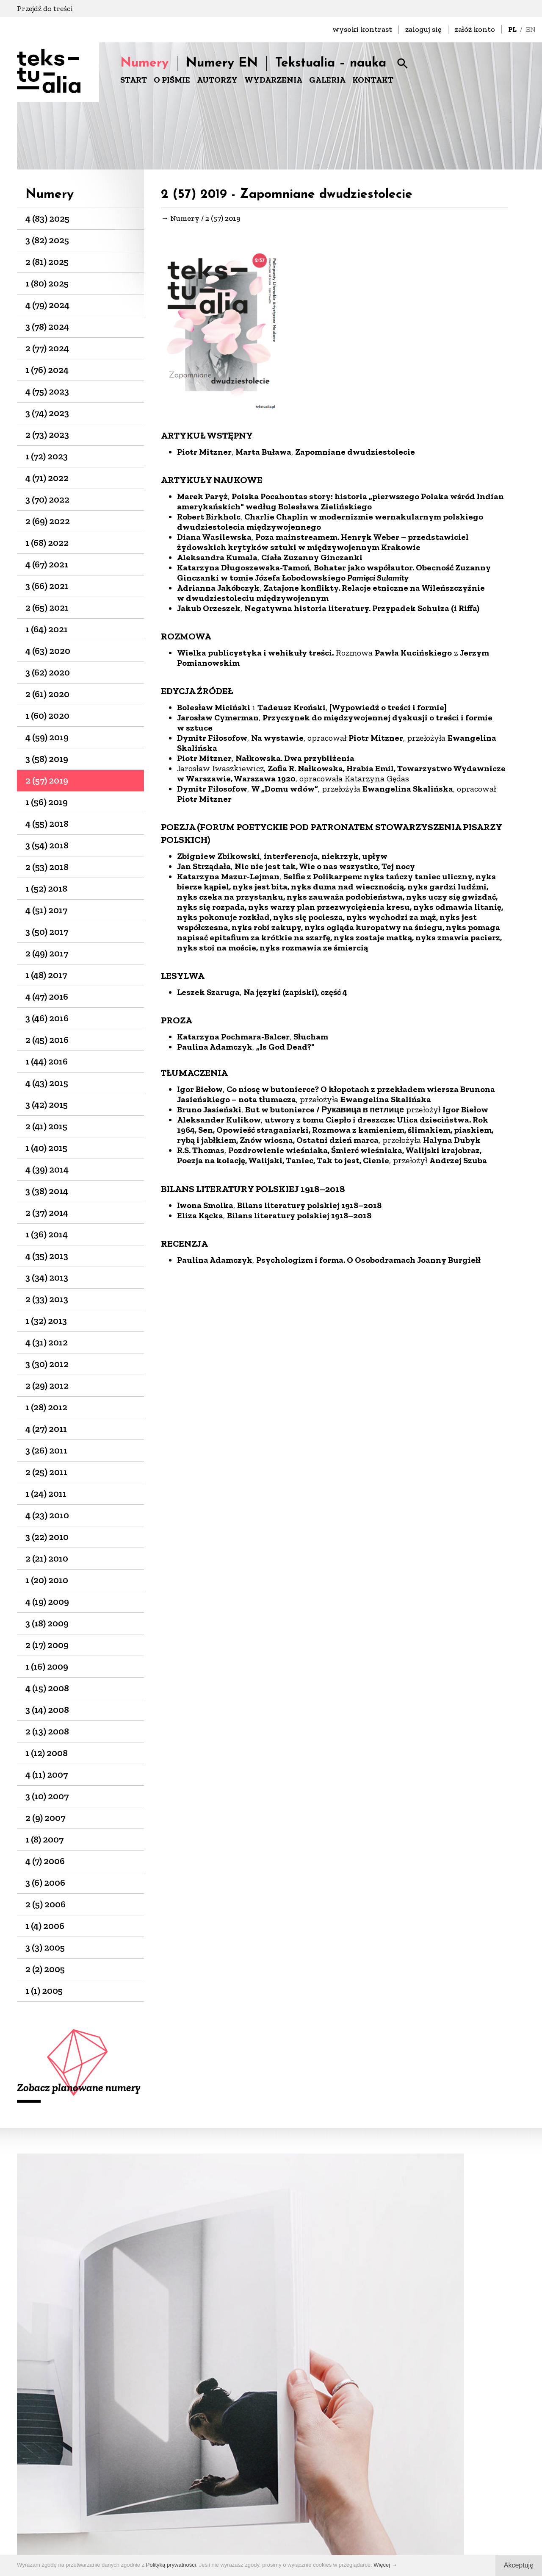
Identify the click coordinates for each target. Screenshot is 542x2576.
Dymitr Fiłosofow (212, 740)
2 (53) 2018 (47, 867)
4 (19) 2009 (47, 1601)
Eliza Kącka (200, 1218)
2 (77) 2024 (47, 348)
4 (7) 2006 (45, 1861)
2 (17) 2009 (47, 1645)
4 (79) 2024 (47, 305)
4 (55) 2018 (47, 823)
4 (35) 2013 (46, 1256)
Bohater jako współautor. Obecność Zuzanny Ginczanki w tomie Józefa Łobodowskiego (334, 575)
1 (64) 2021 (46, 629)
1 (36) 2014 (46, 1234)
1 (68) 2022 (47, 542)
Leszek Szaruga (208, 994)
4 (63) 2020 (47, 650)
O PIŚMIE (172, 80)
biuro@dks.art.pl (277, 2505)
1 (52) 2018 (46, 888)
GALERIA (327, 80)
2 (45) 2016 (47, 1039)
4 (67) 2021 (46, 564)
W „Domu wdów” (284, 791)
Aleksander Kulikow (219, 1122)
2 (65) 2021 (47, 607)
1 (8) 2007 (44, 1839)
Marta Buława (263, 454)
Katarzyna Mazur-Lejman (228, 879)
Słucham (310, 1039)
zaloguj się (423, 29)
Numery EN (222, 63)
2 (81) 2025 (47, 261)
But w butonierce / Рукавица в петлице (324, 1112)
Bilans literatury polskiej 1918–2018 (309, 1208)
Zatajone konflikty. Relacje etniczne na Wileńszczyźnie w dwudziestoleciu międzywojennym (331, 595)
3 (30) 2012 (47, 1364)
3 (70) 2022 (47, 499)
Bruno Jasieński (209, 1112)
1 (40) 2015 (46, 1147)
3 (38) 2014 (46, 1191)
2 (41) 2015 (46, 1126)
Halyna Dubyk (452, 1142)
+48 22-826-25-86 (277, 2516)
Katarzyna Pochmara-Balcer (233, 1039)
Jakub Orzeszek (209, 611)
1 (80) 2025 (47, 283)
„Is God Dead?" (285, 1049)
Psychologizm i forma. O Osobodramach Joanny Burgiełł (368, 1262)
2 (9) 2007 (45, 1817)
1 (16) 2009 (46, 1666)
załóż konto (475, 29)
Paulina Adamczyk (214, 1049)
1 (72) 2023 (46, 456)
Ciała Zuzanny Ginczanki (311, 560)
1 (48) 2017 (46, 975)
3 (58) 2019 (46, 758)
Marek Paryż (202, 499)
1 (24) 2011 (45, 1493)
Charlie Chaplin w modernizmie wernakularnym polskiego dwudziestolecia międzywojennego (330, 524)
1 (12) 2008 (46, 1753)
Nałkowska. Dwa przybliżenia (294, 761)
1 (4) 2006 (44, 1925)
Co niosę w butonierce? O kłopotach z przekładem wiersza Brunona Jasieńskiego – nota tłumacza (336, 1097)
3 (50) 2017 (46, 931)
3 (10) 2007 (47, 1796)
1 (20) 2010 (46, 1580)
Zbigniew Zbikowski (218, 858)
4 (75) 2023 (47, 391)
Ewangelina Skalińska (407, 791)
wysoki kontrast (362, 29)
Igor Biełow (200, 1092)
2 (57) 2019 (46, 780)
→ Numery (180, 219)
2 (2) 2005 (45, 1969)
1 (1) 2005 (44, 1990)
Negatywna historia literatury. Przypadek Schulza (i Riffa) (361, 611)
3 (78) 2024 (47, 326)
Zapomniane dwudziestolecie (355, 454)
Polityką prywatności (171, 2565)
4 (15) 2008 (47, 1688)
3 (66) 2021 (47, 586)
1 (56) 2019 (46, 802)
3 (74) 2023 (47, 413)
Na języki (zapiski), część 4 (295, 994)
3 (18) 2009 (47, 1623)
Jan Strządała (204, 869)
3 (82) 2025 (47, 240)
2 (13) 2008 (47, 1731)
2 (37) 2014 (46, 1212)
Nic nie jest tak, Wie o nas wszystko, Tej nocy (325, 869)
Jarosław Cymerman (218, 720)
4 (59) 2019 (47, 737)
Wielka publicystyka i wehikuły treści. (255, 655)
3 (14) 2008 (47, 1709)
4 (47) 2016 (46, 996)
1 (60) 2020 (47, 715)
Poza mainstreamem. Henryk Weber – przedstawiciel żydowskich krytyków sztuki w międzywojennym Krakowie (323, 544)
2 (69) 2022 (47, 521)
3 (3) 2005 (45, 1947)
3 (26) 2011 (46, 1450)
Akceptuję (519, 2565)
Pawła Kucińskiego (413, 655)
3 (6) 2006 (45, 1882)
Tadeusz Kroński (291, 710)
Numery (144, 63)
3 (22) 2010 (47, 1536)
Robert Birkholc (209, 519)
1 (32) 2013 (46, 1320)
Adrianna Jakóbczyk (218, 590)
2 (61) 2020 (47, 694)
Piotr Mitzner (204, 454)
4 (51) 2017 (46, 910)
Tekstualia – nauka (330, 63)
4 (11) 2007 (46, 1774)
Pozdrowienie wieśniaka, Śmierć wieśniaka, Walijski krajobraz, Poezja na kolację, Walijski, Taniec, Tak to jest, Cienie (329, 1158)
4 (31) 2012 (46, 1342)
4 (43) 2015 (46, 1083)
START (133, 80)
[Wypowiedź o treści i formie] (388, 710)
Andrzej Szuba (459, 1163)
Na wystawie (277, 740)
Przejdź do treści (45, 8)
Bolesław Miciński (213, 710)
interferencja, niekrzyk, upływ (325, 858)
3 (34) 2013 (46, 1277)
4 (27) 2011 (46, 1428)
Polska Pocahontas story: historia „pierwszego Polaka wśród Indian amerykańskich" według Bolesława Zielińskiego (340, 504)
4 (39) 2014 (47, 1169)
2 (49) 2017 (46, 953)
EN (531, 29)
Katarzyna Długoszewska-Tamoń (243, 570)
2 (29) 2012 (47, 1385)
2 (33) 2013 (46, 1299)
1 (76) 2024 (47, 369)
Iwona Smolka (205, 1208)
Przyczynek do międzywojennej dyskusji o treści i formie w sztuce (334, 725)
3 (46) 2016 (47, 1018)
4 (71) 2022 (47, 478)
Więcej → (385, 2565)
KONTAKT (372, 80)
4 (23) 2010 (47, 1515)
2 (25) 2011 (46, 1472)
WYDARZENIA (273, 80)
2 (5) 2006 (45, 1904)
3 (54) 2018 (47, 845)
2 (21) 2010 (46, 1558)
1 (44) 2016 (46, 1061)
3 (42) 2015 (46, 1104)
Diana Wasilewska (214, 539)
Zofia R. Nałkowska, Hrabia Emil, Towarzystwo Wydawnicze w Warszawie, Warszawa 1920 (341, 776)
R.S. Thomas (200, 1153)
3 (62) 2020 (47, 672)
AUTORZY (217, 80)
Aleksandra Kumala (217, 560)
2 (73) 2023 (47, 434)
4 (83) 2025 (47, 218)
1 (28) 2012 (46, 1407)
